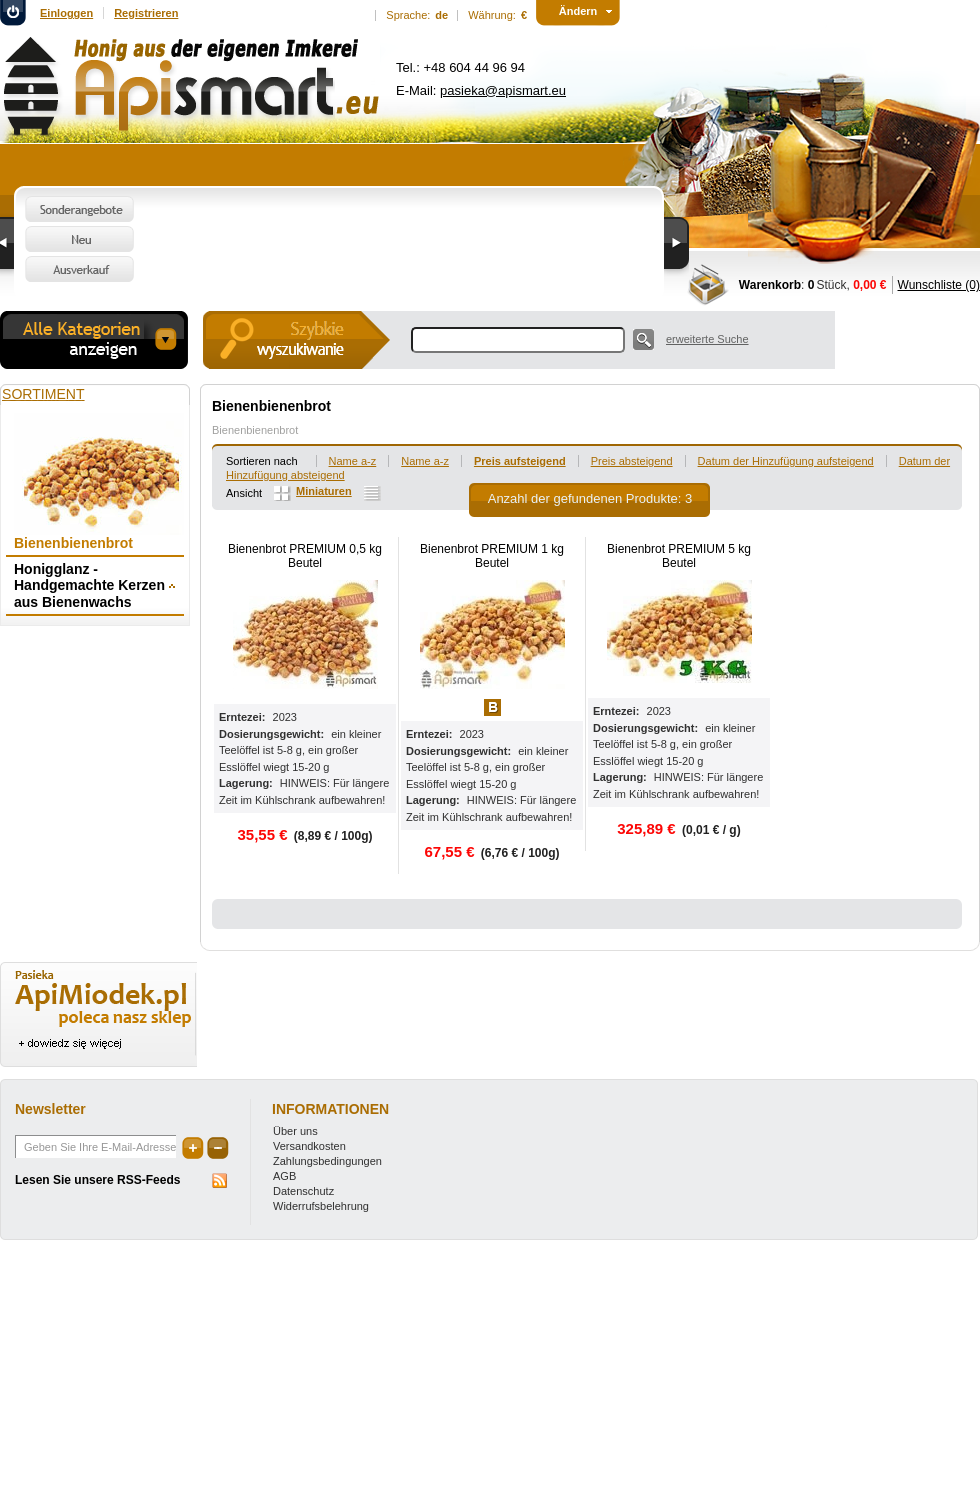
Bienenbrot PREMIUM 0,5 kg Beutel (305, 556)
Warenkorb (770, 285)
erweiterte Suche (707, 339)
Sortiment (43, 394)
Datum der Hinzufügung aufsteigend (786, 461)
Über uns (295, 1131)
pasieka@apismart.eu (503, 90)
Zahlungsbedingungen (327, 1161)
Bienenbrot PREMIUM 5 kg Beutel (679, 556)
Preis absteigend (632, 461)
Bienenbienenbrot (255, 430)
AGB (284, 1176)
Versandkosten (309, 1146)
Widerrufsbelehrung (321, 1206)
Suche (643, 339)
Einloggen (66, 13)
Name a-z (353, 461)
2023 (285, 717)
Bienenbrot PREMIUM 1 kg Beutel (492, 556)
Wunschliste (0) (939, 285)
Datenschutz (303, 1191)
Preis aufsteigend (520, 461)
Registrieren (146, 13)
